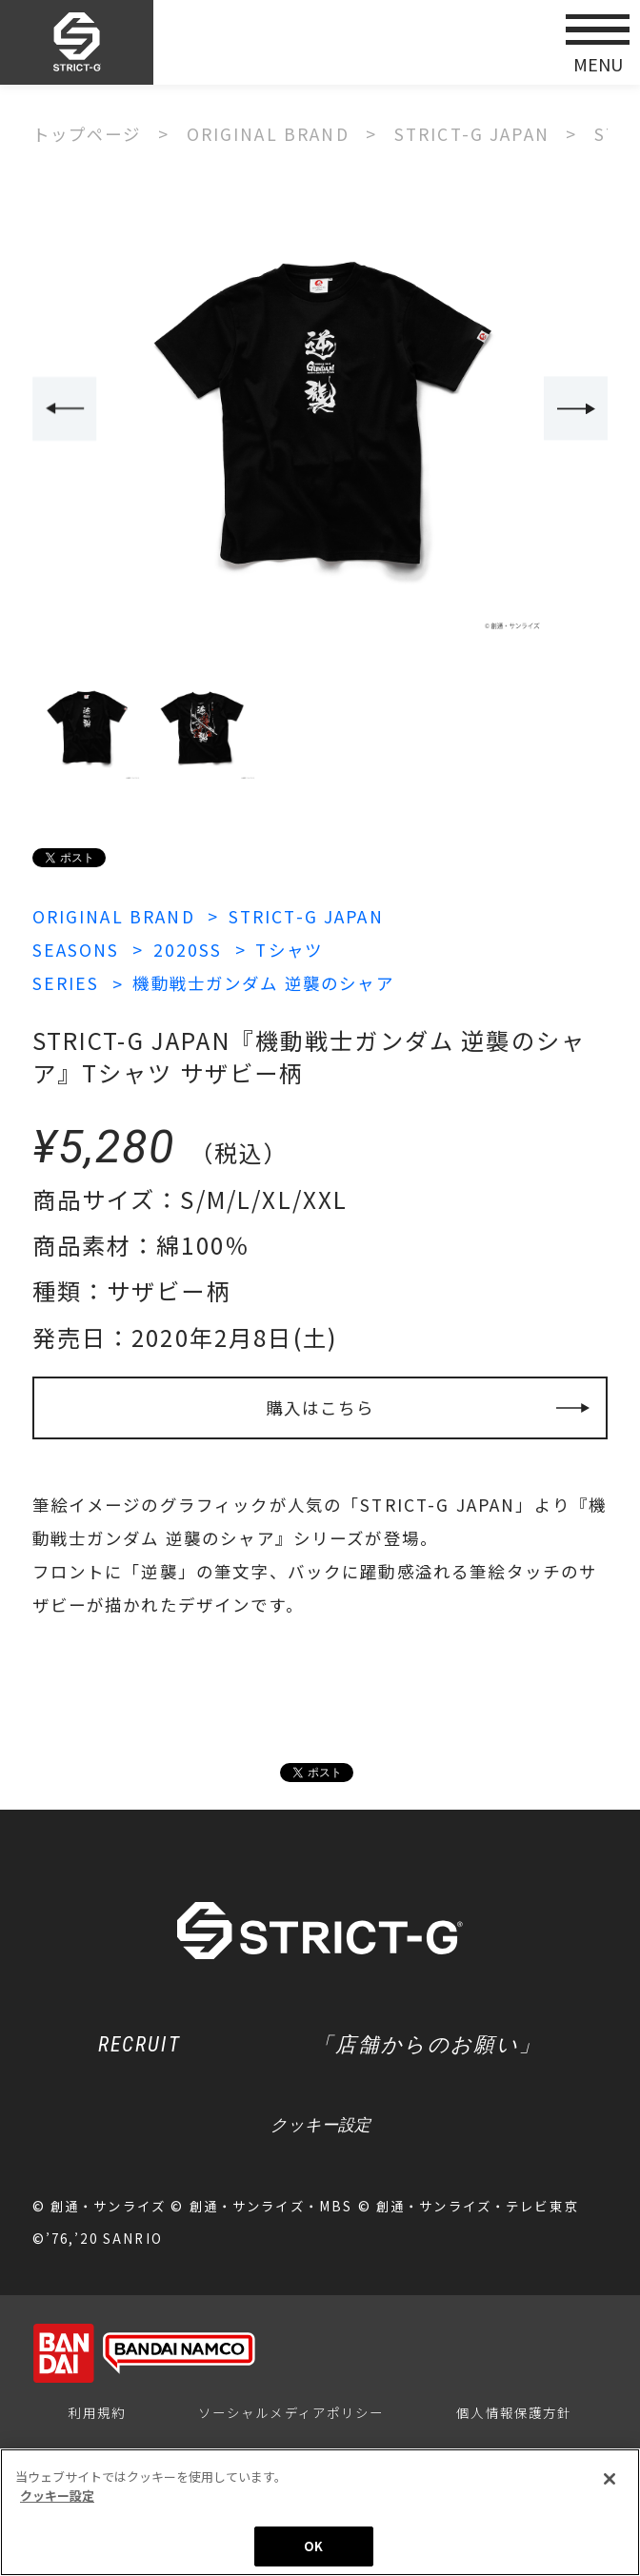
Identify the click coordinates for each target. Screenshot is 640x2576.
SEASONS (76, 949)
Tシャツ (289, 949)
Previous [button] (64, 408)
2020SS (188, 949)
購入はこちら (320, 1407)
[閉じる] (609, 2480)
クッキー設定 (320, 2124)
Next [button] (576, 408)
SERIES (66, 983)
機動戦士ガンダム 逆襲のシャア (262, 983)
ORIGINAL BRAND (113, 916)
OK (313, 2547)
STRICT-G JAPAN (306, 916)
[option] (320, 410)
